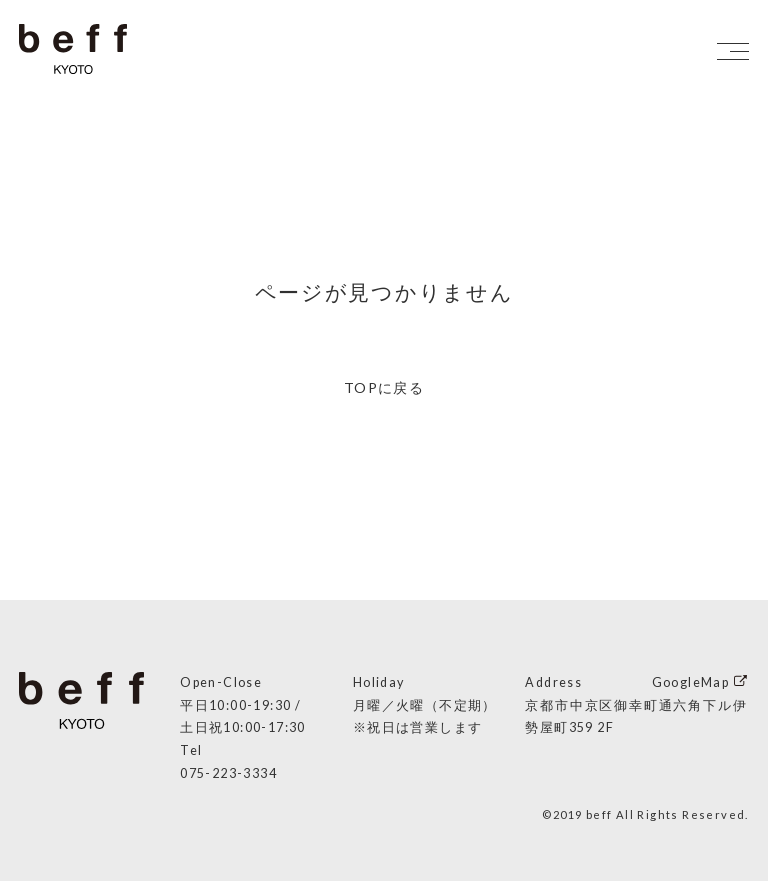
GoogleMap (691, 682)
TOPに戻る (384, 387)
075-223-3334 (228, 773)
